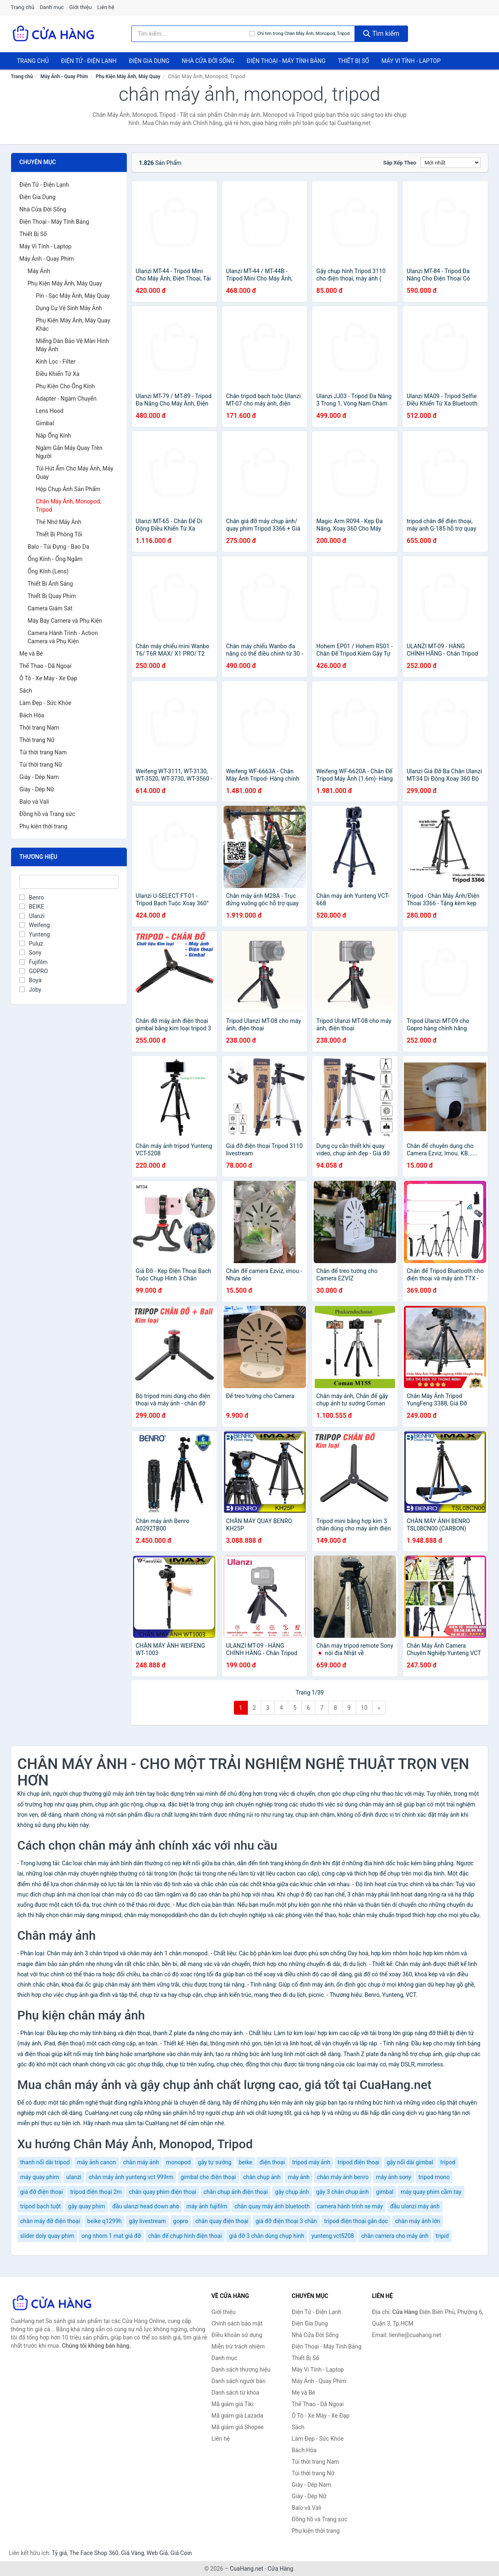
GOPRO (33, 971)
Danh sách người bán (239, 2381)
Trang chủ (22, 7)
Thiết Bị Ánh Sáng (50, 583)
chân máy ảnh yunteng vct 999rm (131, 2177)
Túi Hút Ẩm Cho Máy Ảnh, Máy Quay (74, 472)
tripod (447, 2162)
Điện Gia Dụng (149, 61)
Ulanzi (31, 916)
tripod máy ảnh (311, 2162)
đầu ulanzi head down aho (146, 2206)
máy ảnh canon (96, 2162)
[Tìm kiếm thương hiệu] (190, 34)
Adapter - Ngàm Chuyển (66, 398)
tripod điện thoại (359, 2162)
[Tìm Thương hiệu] (69, 882)
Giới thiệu (80, 7)
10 (364, 1707)
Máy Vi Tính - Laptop (411, 61)
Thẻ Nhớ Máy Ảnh (59, 522)
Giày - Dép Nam (39, 777)
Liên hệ (105, 7)
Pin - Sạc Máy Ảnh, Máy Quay (73, 295)
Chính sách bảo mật (237, 2323)
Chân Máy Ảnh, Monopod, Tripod (68, 505)
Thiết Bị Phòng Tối (59, 534)
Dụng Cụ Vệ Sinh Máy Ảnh (69, 308)
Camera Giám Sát (50, 608)
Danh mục (52, 7)
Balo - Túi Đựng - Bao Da (58, 546)
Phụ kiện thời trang (43, 826)
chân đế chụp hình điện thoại (185, 2236)
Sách (25, 690)
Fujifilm (33, 962)
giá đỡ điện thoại (41, 2192)
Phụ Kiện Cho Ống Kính (65, 386)
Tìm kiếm (381, 33)
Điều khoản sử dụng (237, 2335)
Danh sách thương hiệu (241, 2369)
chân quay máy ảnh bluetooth (272, 2206)
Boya (30, 980)
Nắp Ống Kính (53, 435)
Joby (30, 989)
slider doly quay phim (47, 2236)
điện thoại (272, 2162)
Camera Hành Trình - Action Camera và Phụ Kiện (63, 637)
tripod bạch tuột (40, 2206)
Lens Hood (49, 411)
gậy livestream (147, 2221)
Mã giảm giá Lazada (237, 2415)
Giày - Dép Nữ (36, 789)
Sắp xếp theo (399, 163)
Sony (30, 952)
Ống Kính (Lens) (48, 571)
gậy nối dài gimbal (410, 2162)
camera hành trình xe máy (350, 2206)
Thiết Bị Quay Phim (52, 596)
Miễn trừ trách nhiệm (238, 2346)
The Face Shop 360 (93, 2553)
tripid (442, 2236)
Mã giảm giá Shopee (238, 2427)
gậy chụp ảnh (292, 2192)
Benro (31, 897)
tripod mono (434, 2177)
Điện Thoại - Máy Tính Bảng (286, 61)
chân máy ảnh (141, 2162)
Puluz (31, 943)
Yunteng (34, 934)
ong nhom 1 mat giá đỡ (111, 2236)
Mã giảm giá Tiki (233, 2404)
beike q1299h (104, 2221)
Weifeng (34, 925)
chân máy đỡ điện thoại (50, 2221)
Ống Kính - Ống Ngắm (55, 559)
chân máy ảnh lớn (417, 2221)
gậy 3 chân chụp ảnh (342, 2192)
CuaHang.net (246, 2568)
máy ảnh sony (393, 2177)
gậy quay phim (86, 2206)
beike (245, 2162)
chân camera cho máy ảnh (395, 2236)
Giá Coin (181, 2553)
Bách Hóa (31, 715)
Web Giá (157, 2553)
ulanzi (74, 2177)
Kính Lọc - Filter (55, 361)
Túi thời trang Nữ (40, 764)
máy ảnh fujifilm (207, 2206)
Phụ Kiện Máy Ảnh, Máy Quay (128, 76)
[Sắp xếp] (450, 162)
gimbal (384, 2192)
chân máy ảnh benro (342, 2177)
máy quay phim (39, 2177)
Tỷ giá (59, 2553)
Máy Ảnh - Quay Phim (64, 76)
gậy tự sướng (215, 2162)
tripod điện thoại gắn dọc (356, 2221)
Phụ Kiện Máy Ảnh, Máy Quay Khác (73, 324)
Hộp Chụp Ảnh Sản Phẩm (68, 489)
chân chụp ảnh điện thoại (235, 2192)
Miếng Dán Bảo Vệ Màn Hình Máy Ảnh (72, 345)
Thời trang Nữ (36, 740)
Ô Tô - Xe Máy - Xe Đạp (48, 678)
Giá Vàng (132, 2553)
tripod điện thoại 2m (95, 2192)
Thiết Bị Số (353, 61)
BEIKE (31, 906)
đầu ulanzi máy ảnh (414, 2206)
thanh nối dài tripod (45, 2162)
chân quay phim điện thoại (162, 2192)
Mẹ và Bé (31, 653)
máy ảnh (299, 2177)
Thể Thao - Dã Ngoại (45, 666)
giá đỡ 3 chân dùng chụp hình (266, 2236)
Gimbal (45, 423)
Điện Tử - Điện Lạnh (89, 61)
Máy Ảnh (39, 271)
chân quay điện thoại (221, 2221)
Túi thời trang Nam (43, 752)
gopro (180, 2221)
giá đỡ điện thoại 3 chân (286, 2221)
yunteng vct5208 (332, 2236)
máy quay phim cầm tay (431, 2192)
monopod (178, 2162)
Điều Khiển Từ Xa (57, 374)
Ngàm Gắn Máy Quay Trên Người (69, 452)
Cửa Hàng (280, 2568)
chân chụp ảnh (261, 2177)
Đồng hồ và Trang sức (47, 814)
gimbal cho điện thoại (208, 2177)
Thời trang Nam (39, 727)
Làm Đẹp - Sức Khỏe (45, 703)
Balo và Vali (34, 801)
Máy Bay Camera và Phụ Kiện (65, 620)
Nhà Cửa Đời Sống (208, 61)
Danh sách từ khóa (235, 2392)
